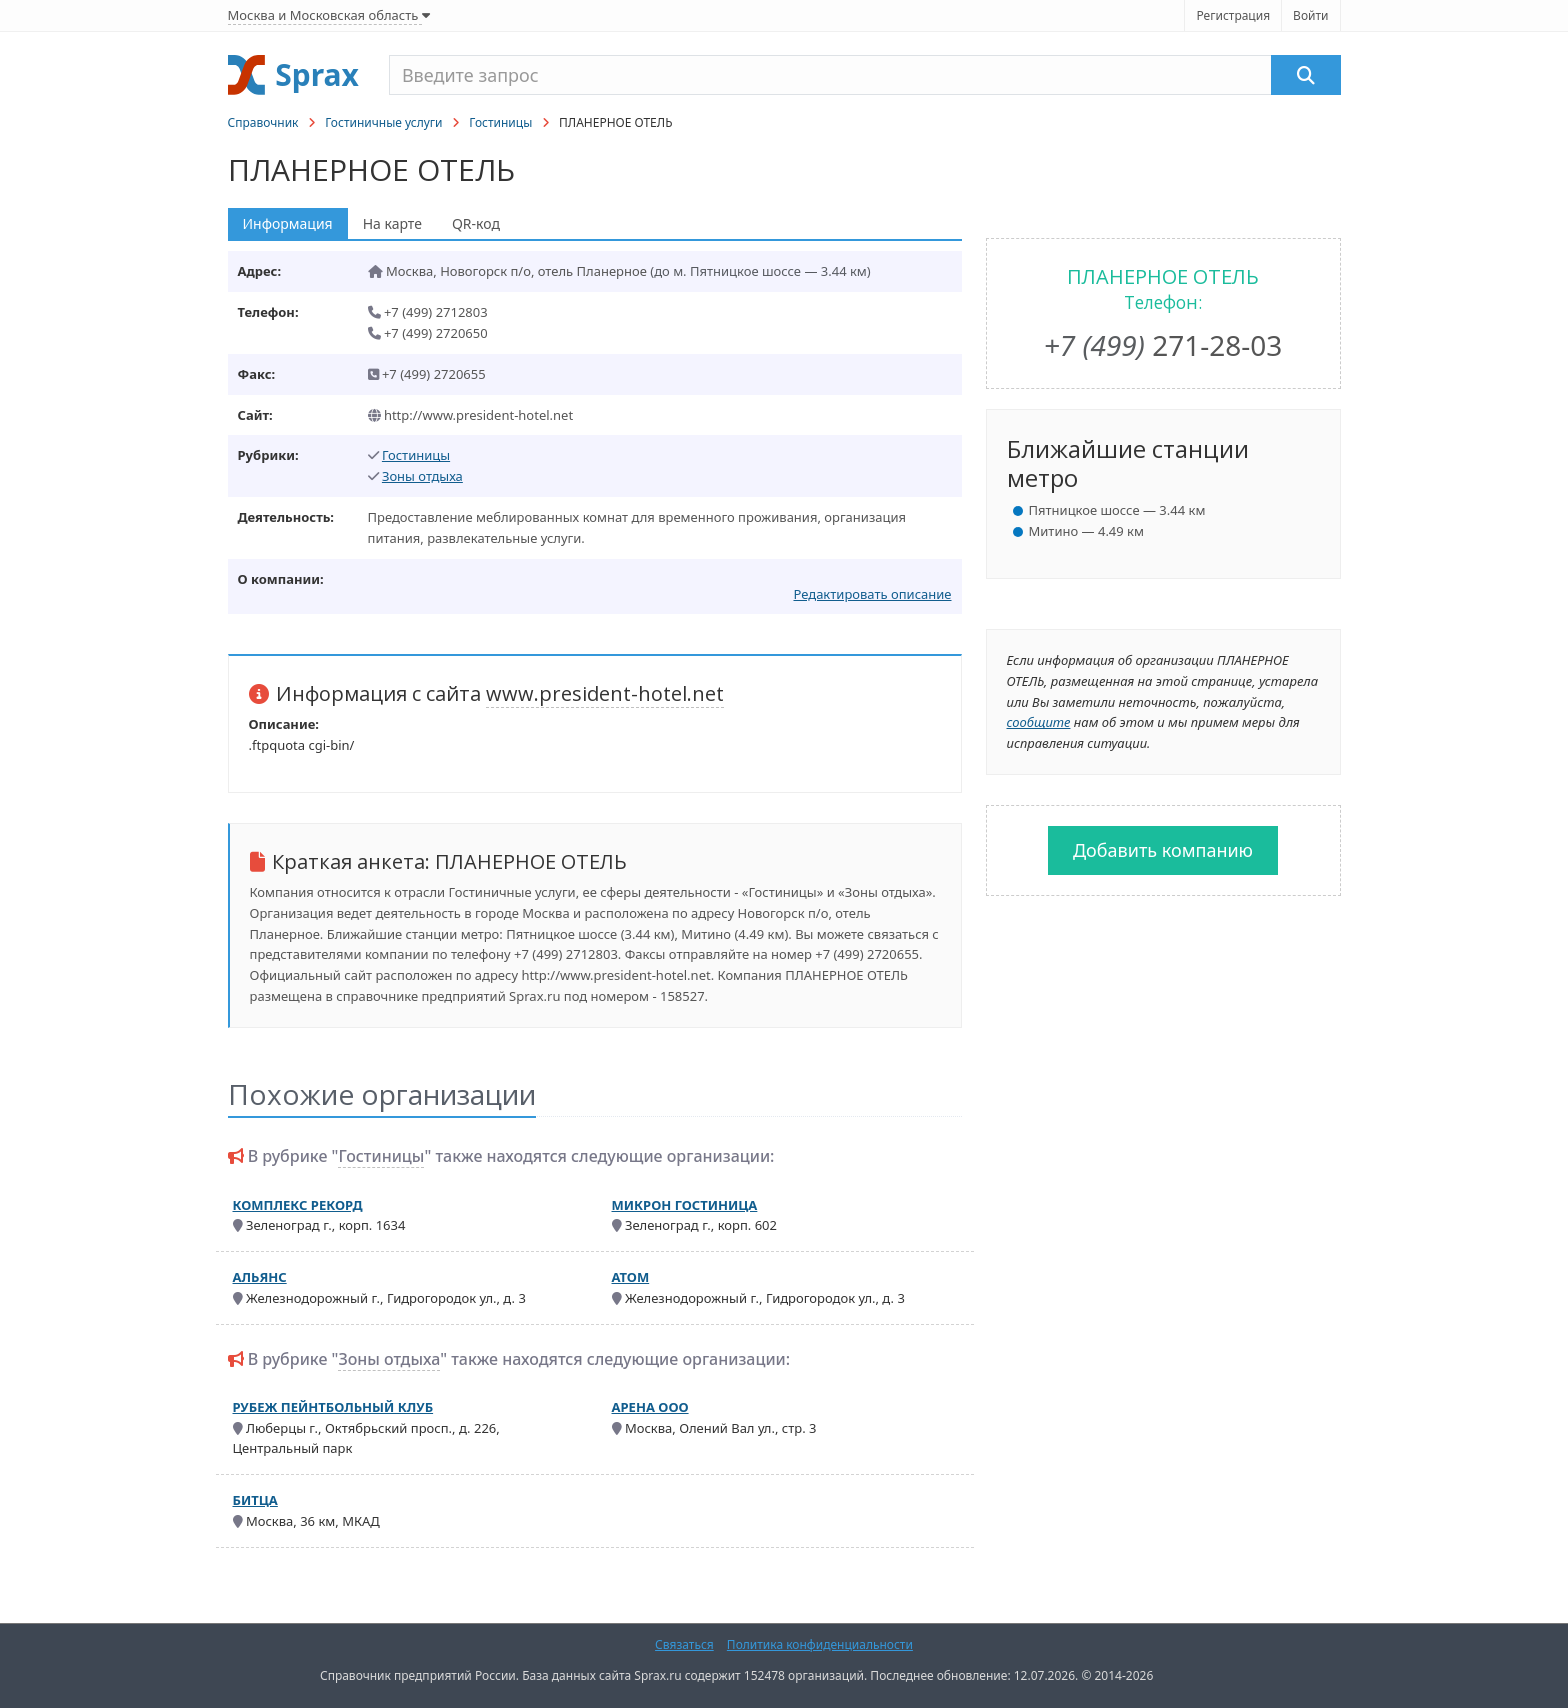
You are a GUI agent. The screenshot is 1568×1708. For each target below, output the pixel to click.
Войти (1310, 15)
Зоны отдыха (422, 476)
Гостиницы (500, 122)
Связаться (684, 1644)
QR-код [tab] (476, 223)
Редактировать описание (872, 594)
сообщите (1039, 722)
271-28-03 (1163, 345)
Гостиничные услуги (383, 122)
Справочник (263, 122)
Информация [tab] (288, 223)
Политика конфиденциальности (820, 1644)
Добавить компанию (1163, 850)
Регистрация (1233, 15)
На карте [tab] (392, 223)
